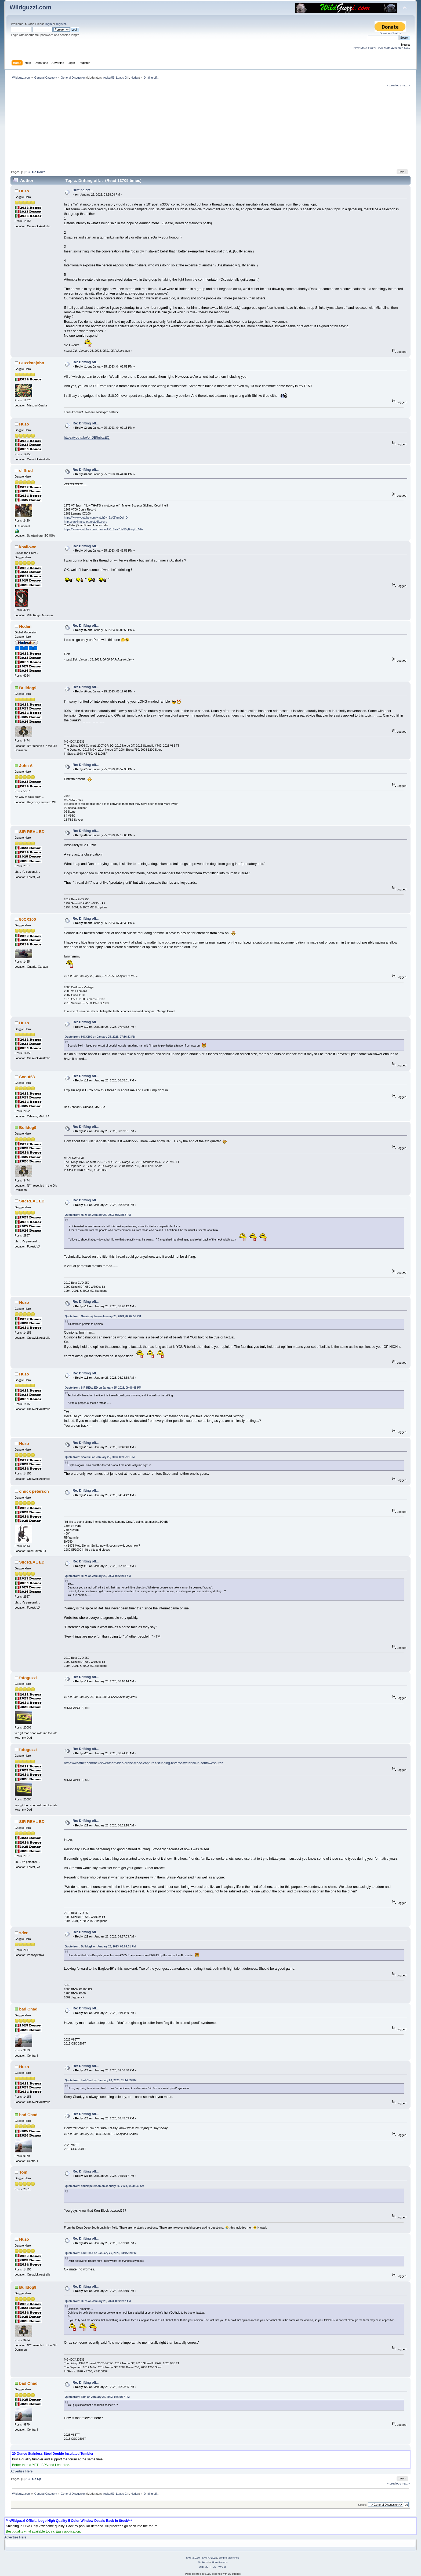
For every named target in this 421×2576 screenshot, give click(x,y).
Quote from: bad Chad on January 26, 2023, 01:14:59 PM (100, 2080)
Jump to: (363, 2504)
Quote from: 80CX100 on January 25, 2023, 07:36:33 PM (100, 1036)
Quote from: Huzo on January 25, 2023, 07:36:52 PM (98, 1214)
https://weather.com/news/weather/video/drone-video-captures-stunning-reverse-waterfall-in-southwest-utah (143, 1763)
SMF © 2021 (209, 2557)
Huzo (24, 191)
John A (25, 765)
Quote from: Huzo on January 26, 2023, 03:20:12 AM (98, 2301)
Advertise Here (21, 2471)
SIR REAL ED (32, 831)
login (48, 23)
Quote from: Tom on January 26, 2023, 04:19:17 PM (97, 2396)
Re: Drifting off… (86, 362)
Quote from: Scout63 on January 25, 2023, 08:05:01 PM (100, 1457)
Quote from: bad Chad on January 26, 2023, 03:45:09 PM (100, 2253)
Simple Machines (229, 2557)
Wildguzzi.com (31, 7)
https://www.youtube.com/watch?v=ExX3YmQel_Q (96, 517)
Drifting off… (83, 190)
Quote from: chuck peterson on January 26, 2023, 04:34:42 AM (104, 2186)
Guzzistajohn (31, 363)
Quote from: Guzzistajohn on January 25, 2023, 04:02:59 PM (103, 1316)
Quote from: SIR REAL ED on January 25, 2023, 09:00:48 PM (103, 1387)
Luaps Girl (122, 77)
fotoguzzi (28, 1677)
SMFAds (203, 2562)
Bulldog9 (27, 687)
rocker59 (108, 77)
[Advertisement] (210, 127)
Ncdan (135, 77)
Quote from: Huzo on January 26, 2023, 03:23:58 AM (98, 1576)
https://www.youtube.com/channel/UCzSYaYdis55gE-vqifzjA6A (103, 529)
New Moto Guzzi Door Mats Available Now (382, 48)
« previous (394, 85)
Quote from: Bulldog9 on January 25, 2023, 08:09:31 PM (100, 1946)
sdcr (23, 1933)
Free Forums (219, 2562)
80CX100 (27, 919)
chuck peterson (34, 1491)
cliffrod (26, 470)
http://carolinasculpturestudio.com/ (85, 521)
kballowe (27, 547)
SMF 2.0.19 (193, 2557)
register (61, 23)
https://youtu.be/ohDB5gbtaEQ (86, 437)
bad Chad (28, 2009)
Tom (23, 2172)
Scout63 (27, 1076)
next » (406, 85)
